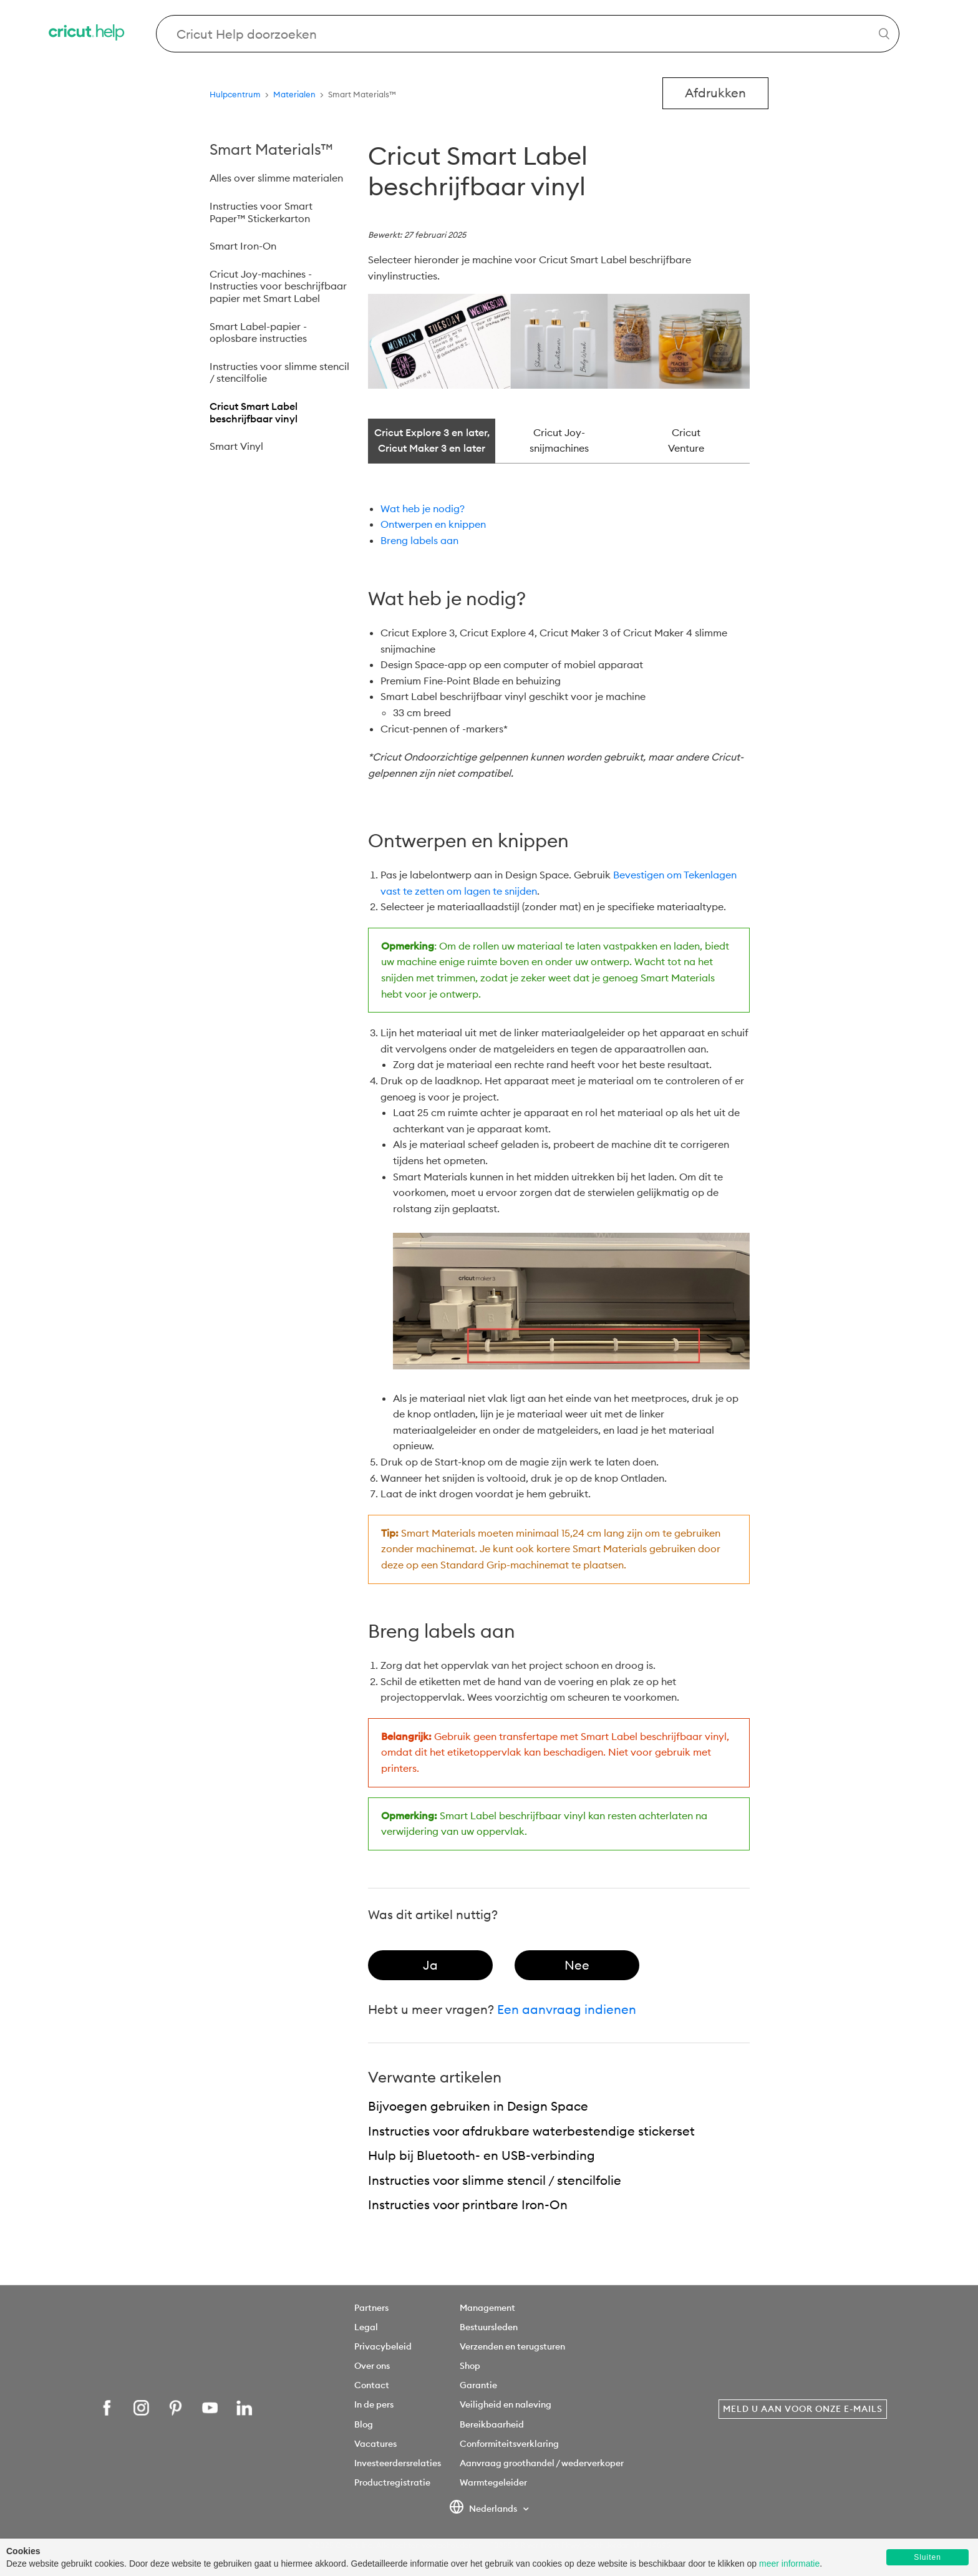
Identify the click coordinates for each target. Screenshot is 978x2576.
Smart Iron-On (243, 246)
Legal (366, 2327)
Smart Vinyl (236, 446)
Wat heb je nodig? (422, 508)
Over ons (372, 2365)
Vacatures (375, 2443)
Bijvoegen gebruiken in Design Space (478, 2106)
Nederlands (484, 2509)
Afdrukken (715, 92)
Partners (371, 2307)
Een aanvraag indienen (566, 2009)
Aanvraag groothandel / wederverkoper (542, 2463)
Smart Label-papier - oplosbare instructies (258, 332)
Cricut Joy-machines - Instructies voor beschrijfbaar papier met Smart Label (278, 286)
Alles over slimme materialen (276, 178)
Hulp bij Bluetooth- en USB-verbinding (481, 2155)
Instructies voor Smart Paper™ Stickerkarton (261, 212)
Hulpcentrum (235, 94)
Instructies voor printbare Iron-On (468, 2204)
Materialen (294, 94)
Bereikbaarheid (492, 2424)
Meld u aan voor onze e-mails (803, 2408)
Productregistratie (392, 2482)
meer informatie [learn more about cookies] (789, 2564)
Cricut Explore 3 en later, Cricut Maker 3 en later (432, 440)
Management (487, 2307)
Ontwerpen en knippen (433, 524)
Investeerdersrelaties (397, 2463)
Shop (470, 2365)
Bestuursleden (489, 2327)
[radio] (430, 1965)
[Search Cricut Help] (527, 33)
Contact (371, 2385)
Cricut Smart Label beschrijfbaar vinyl (254, 412)
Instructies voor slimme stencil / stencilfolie (279, 372)
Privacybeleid (383, 2346)
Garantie (478, 2385)
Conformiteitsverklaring (509, 2443)
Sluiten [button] (927, 2557)
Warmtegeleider (493, 2482)
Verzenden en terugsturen (512, 2346)
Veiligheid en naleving (505, 2404)
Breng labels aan (419, 540)
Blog (363, 2424)
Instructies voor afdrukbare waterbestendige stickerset (531, 2131)
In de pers (374, 2404)
